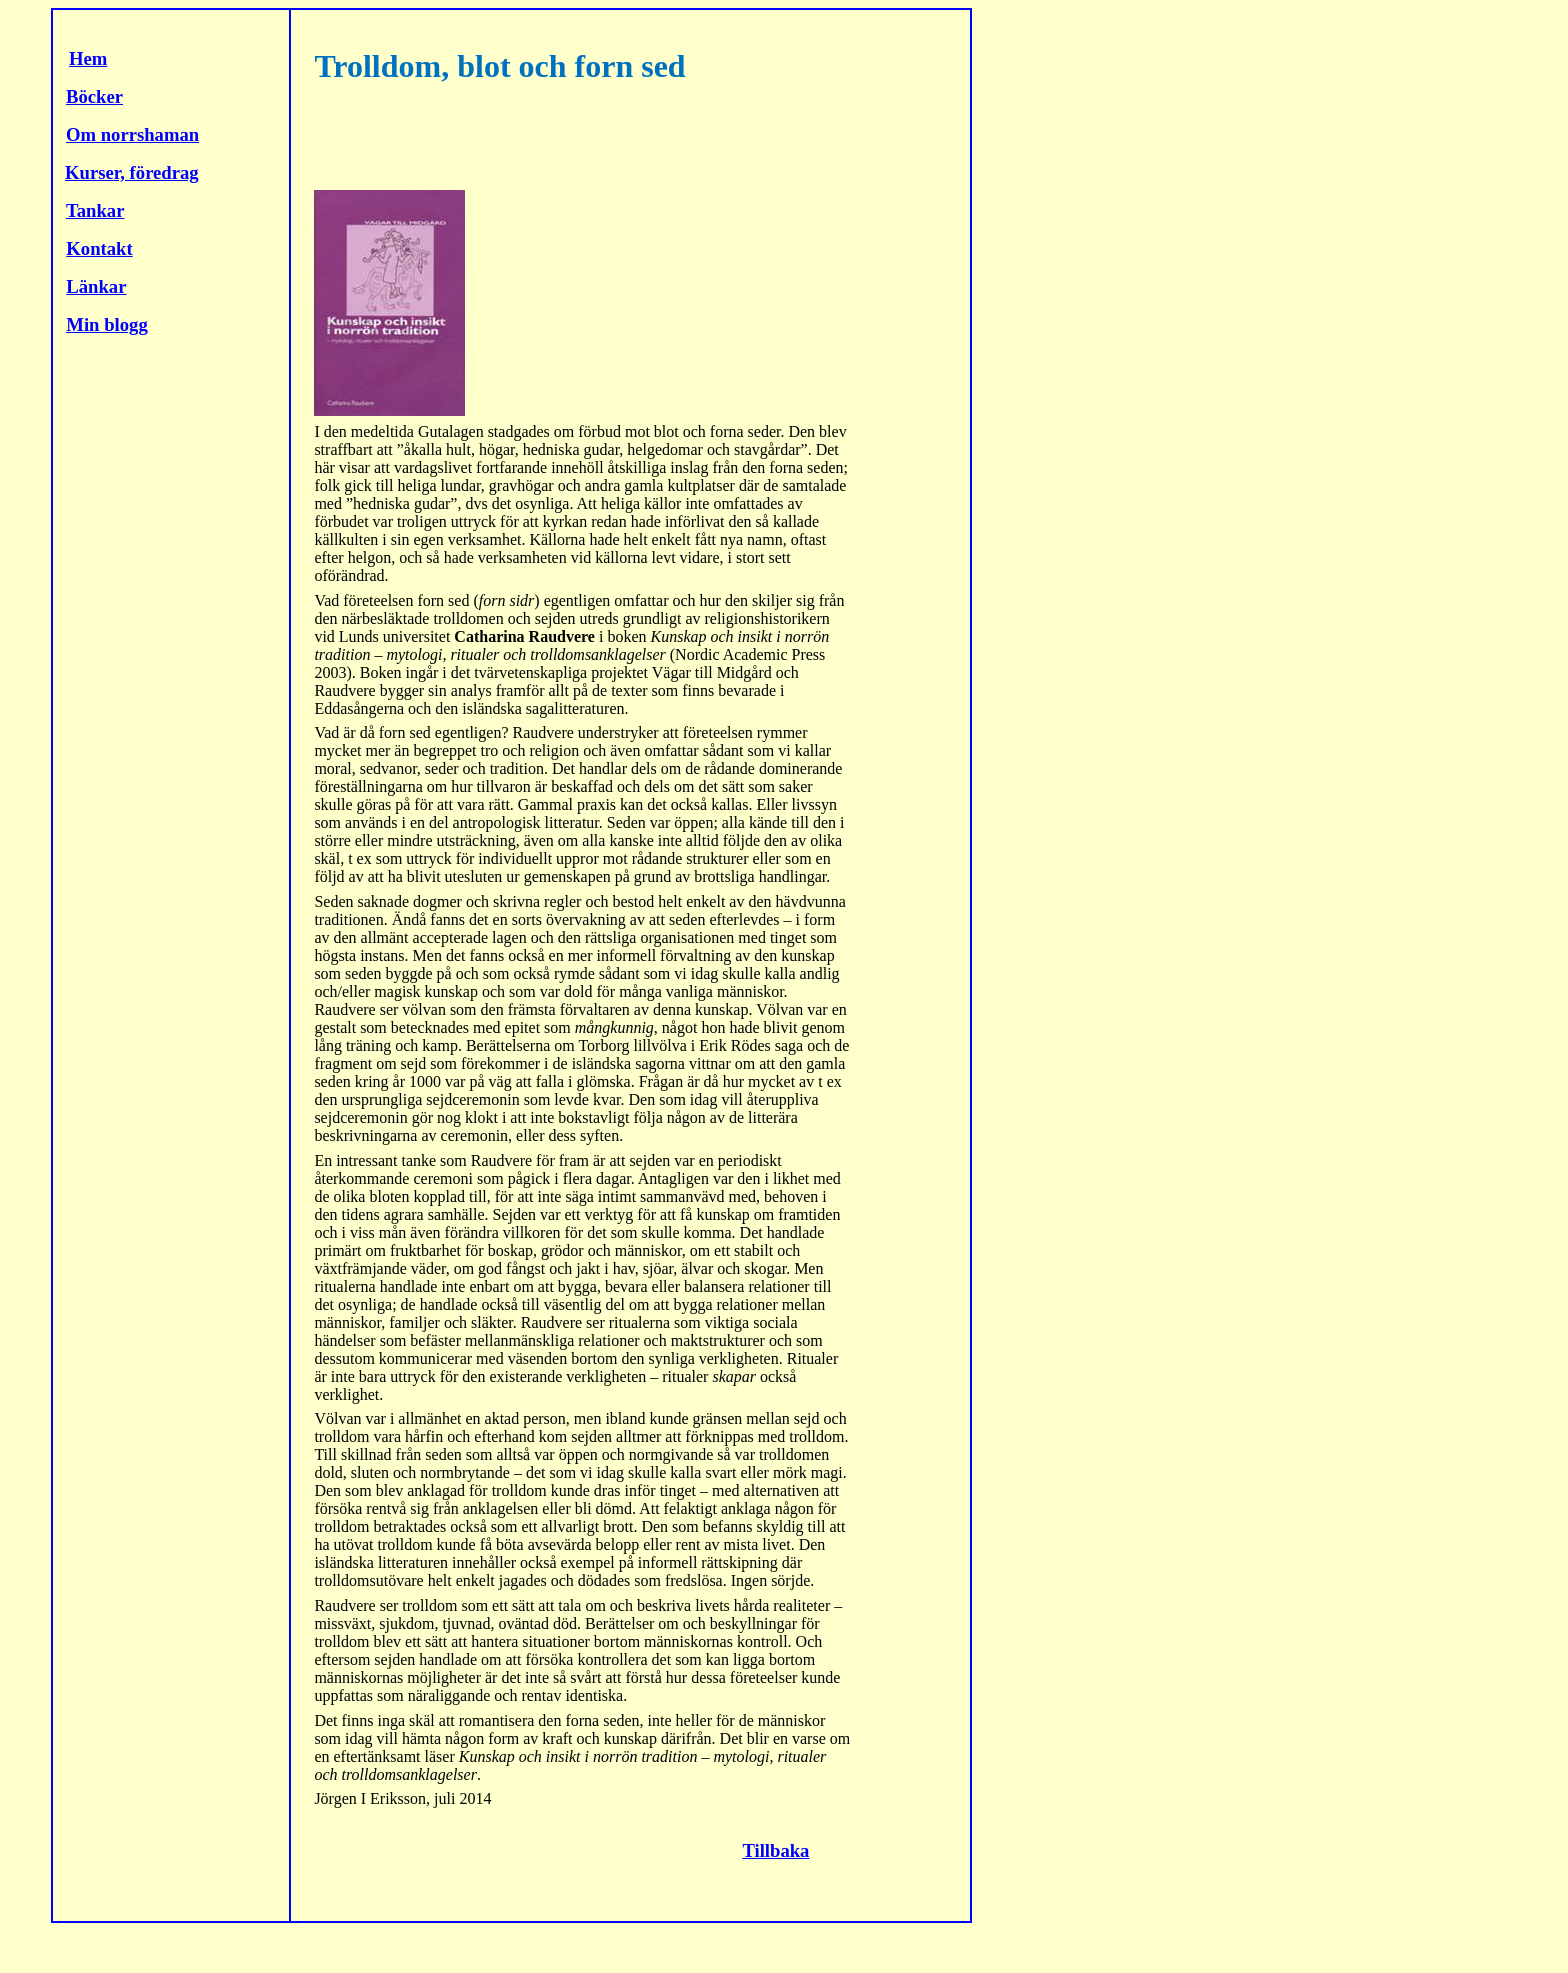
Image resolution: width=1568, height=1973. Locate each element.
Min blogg (106, 324)
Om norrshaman (132, 134)
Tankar (95, 210)
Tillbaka (775, 1850)
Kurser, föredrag (132, 172)
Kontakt (99, 248)
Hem (88, 58)
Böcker (94, 96)
